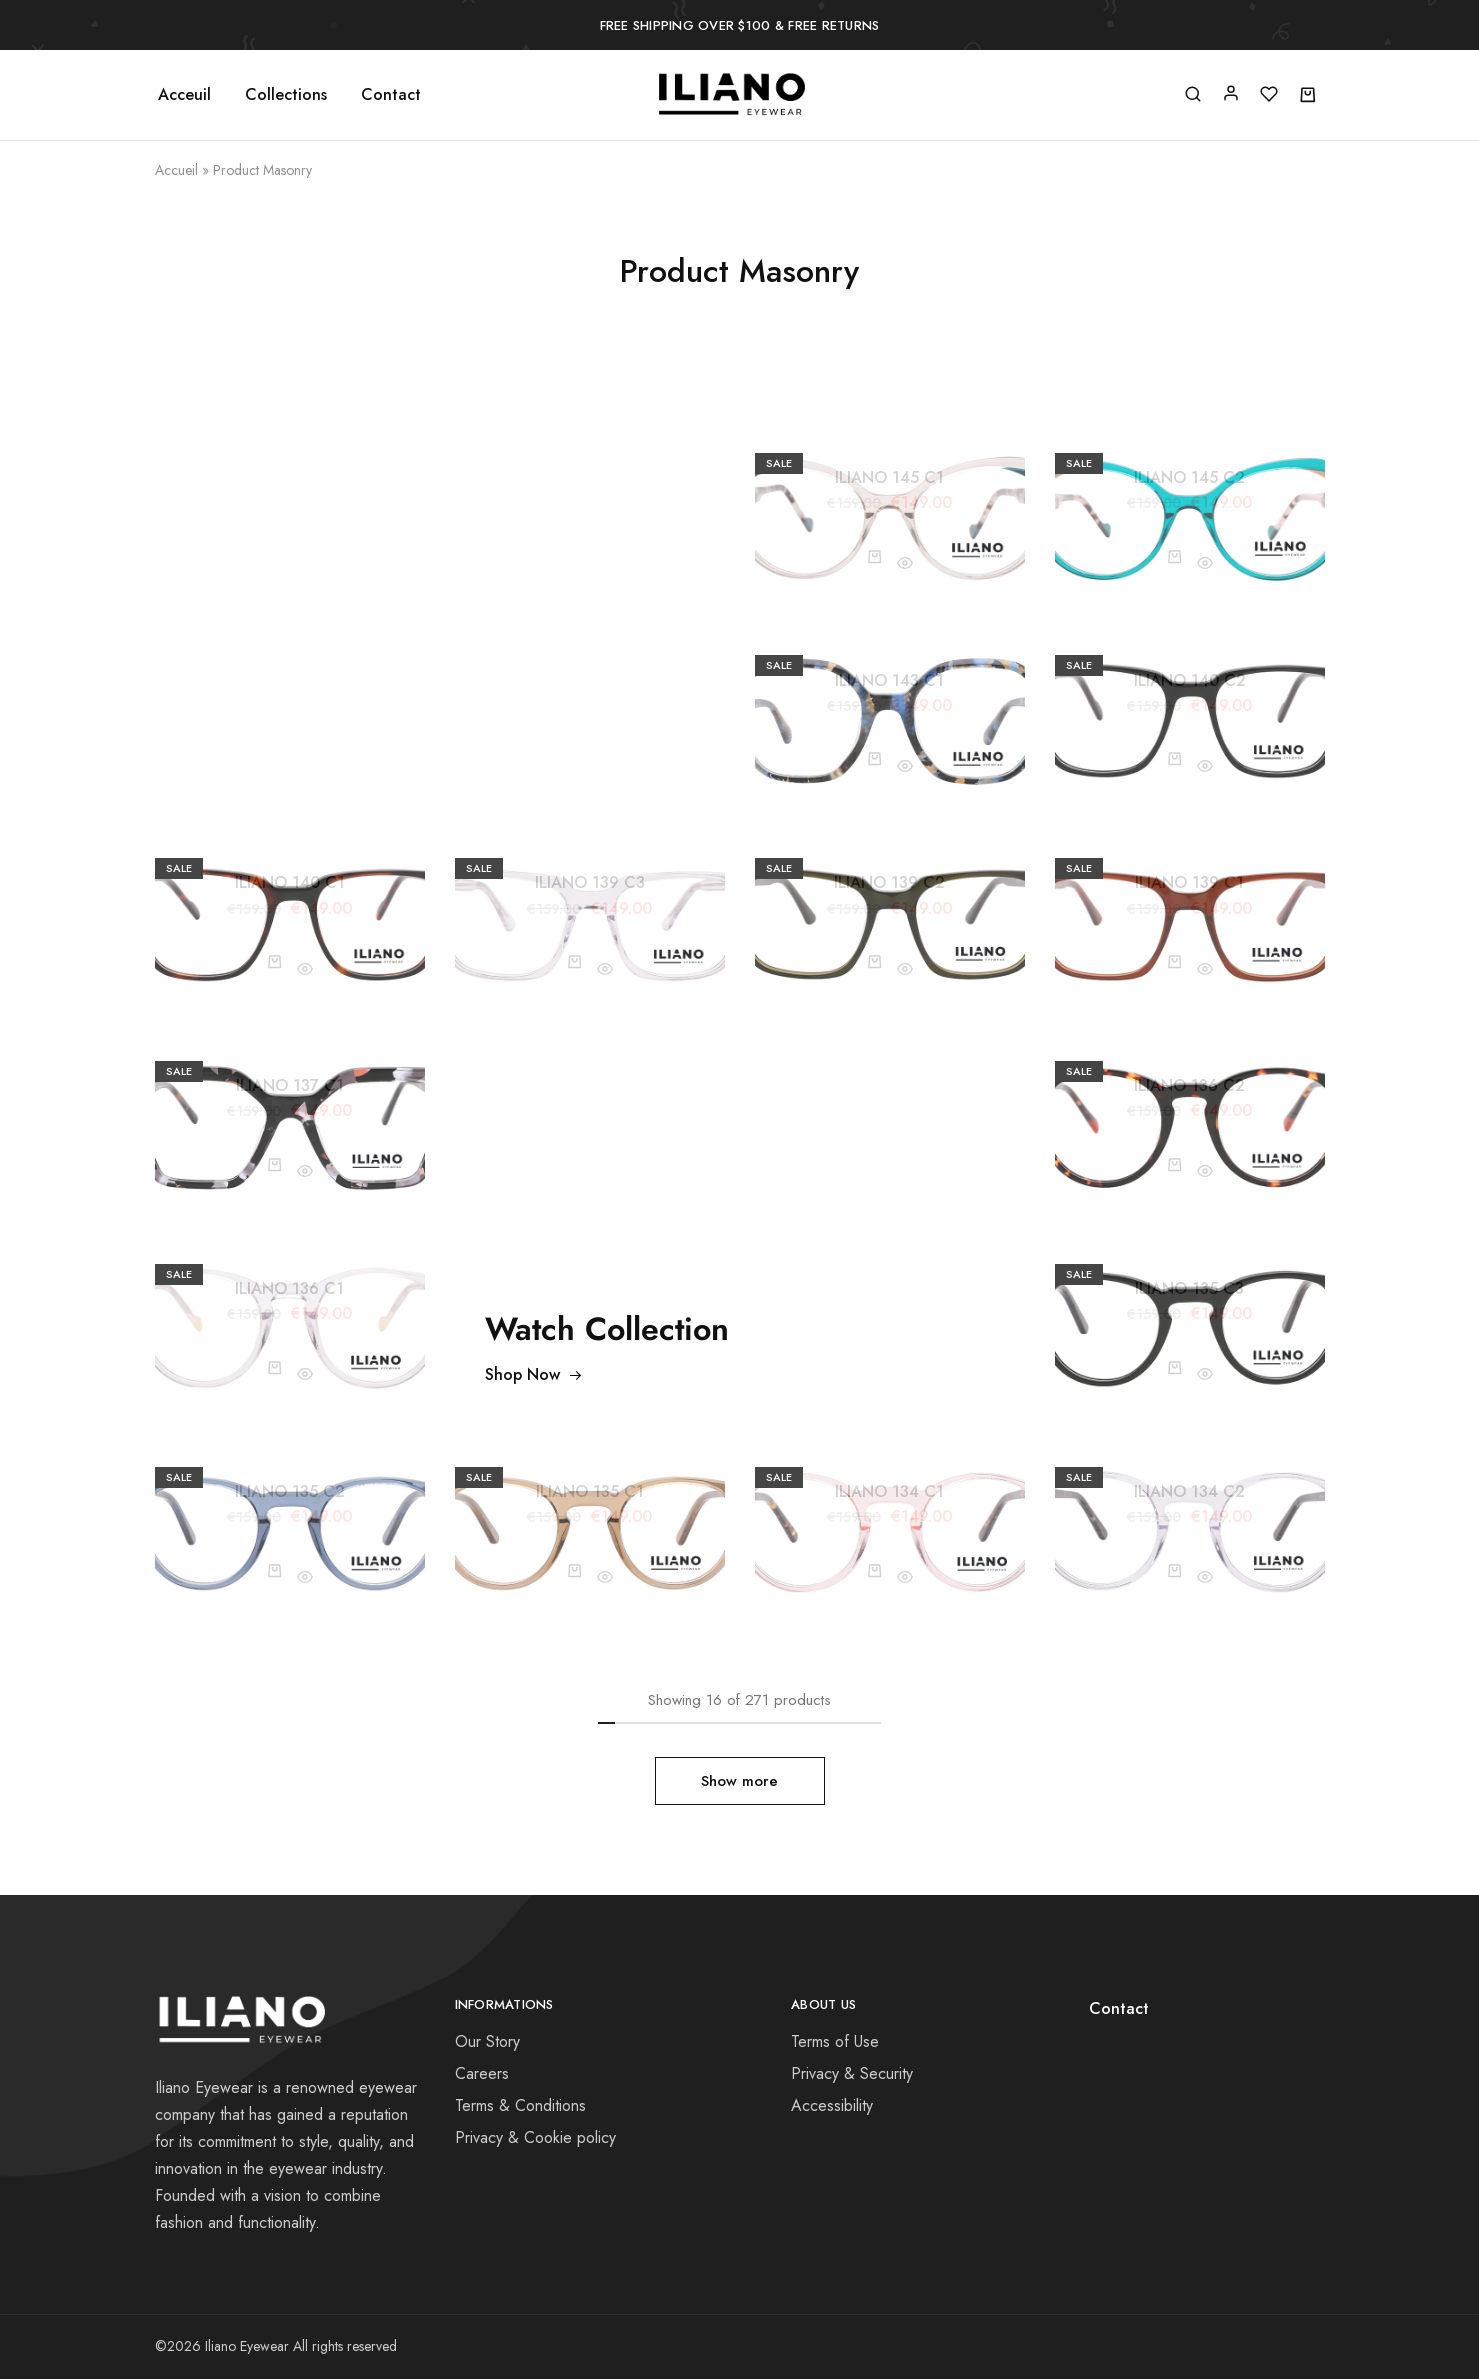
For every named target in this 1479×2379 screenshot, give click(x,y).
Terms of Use (835, 2041)
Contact (391, 95)
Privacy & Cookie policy (535, 2137)
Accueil (176, 170)
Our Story (487, 2041)
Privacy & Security (852, 2073)
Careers (482, 2073)
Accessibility (832, 2105)
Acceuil (184, 95)
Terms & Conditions (520, 2105)
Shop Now (534, 1374)
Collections (286, 95)
